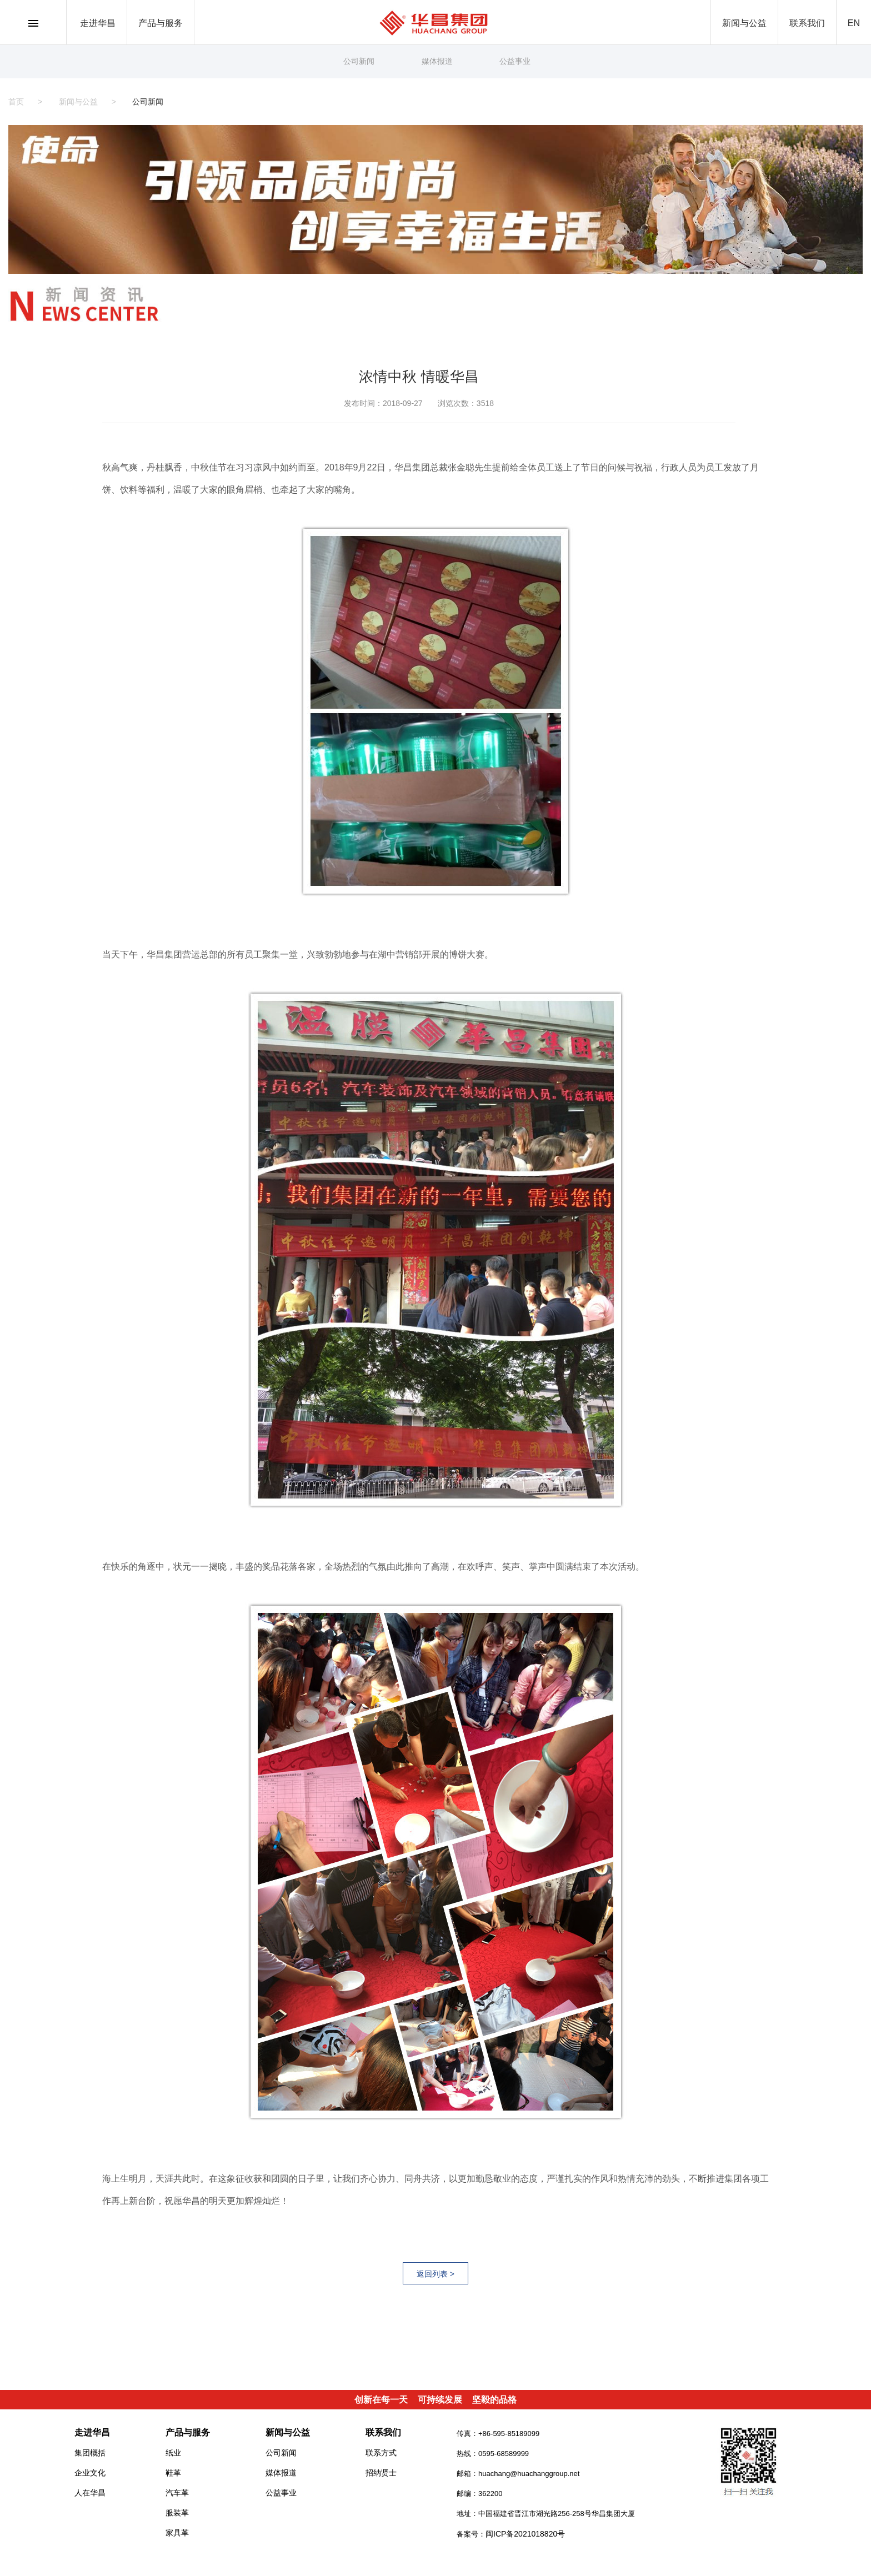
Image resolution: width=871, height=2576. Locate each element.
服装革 (177, 2512)
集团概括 (90, 2452)
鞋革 (173, 2472)
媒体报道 (437, 61)
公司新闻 (358, 61)
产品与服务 (160, 23)
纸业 (173, 2452)
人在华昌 (90, 2492)
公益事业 (514, 61)
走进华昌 (98, 23)
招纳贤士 (381, 2472)
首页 (16, 101)
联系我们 (807, 23)
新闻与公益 (744, 23)
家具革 (177, 2532)
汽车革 (177, 2492)
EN (854, 23)
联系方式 (381, 2452)
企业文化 (90, 2472)
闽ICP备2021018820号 (525, 2533)
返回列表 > (435, 2273)
